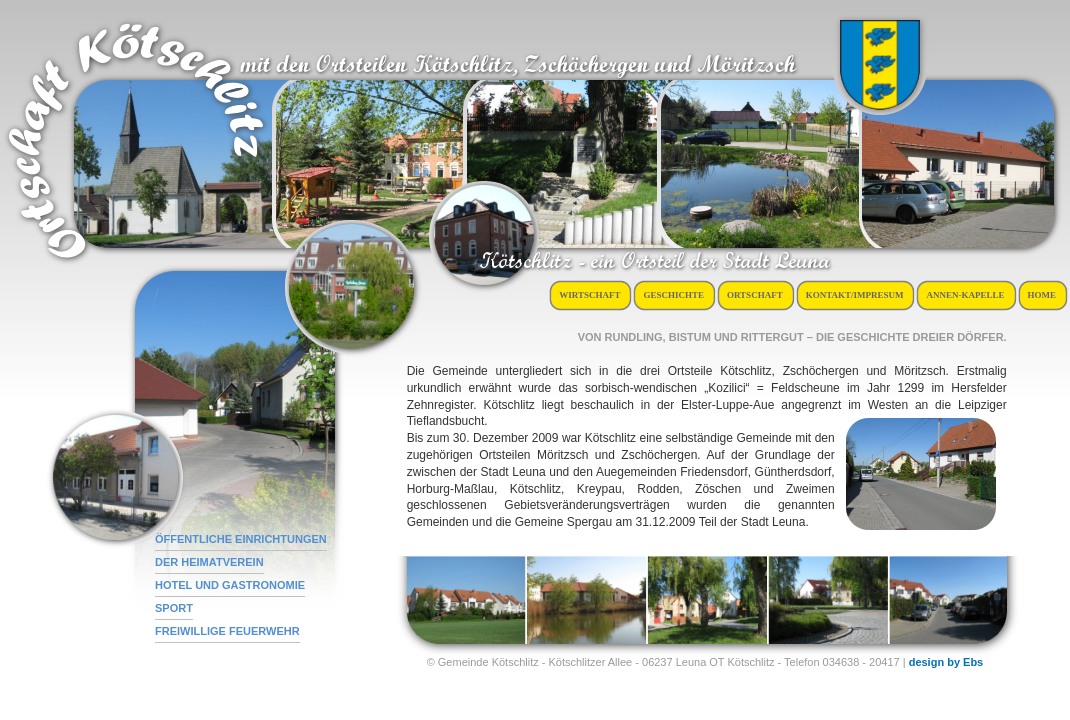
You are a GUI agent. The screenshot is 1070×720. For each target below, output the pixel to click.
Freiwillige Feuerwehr (227, 631)
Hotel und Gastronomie (230, 585)
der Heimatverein (209, 562)
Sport (174, 608)
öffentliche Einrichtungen (241, 539)
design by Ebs (946, 662)
